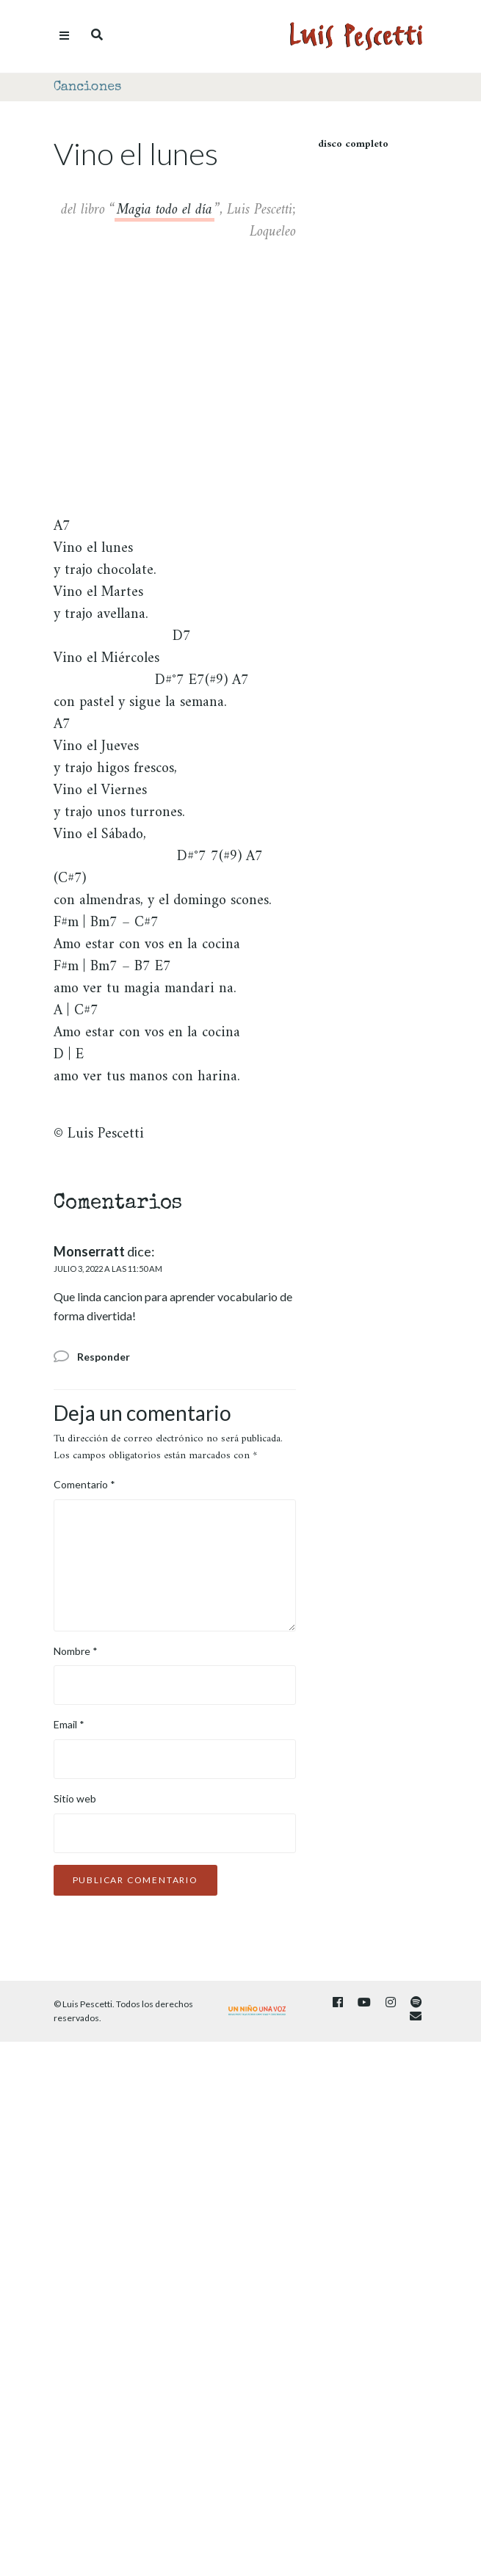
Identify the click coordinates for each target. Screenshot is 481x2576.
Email (69, 1724)
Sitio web (75, 1798)
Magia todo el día (164, 212)
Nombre (76, 1651)
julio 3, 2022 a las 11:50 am (108, 1268)
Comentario (84, 1484)
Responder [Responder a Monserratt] (103, 1356)
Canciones (87, 87)
